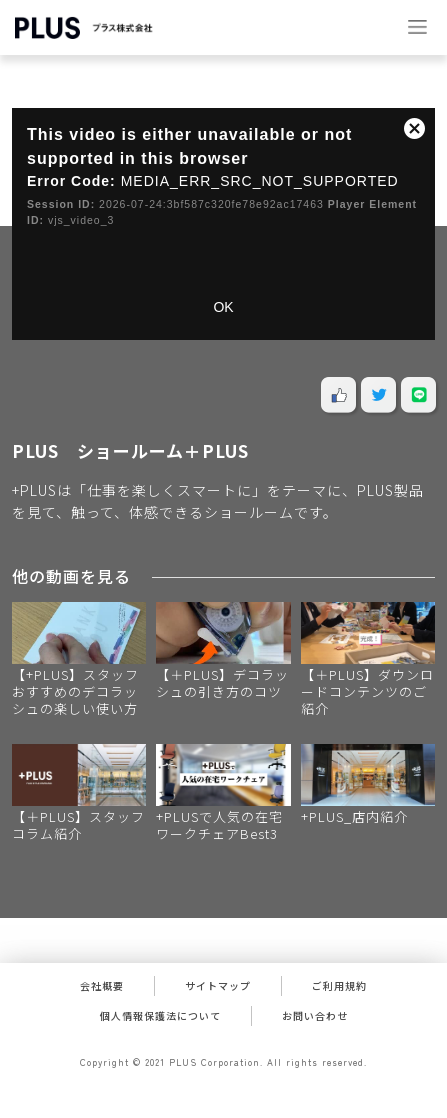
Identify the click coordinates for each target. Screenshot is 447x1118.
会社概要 (102, 985)
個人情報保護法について (160, 1015)
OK (223, 307)
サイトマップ (218, 985)
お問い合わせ (315, 1015)
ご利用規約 (339, 985)
